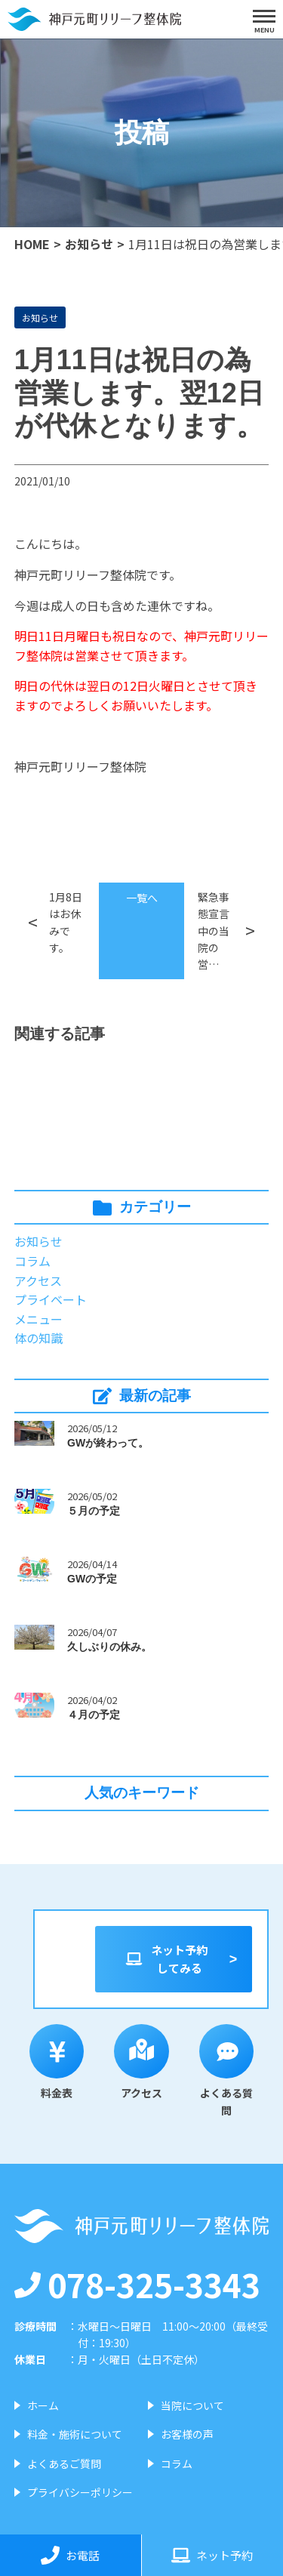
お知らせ (89, 244)
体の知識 (38, 1338)
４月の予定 (93, 1715)
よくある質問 (226, 2071)
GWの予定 (92, 1579)
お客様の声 (187, 2434)
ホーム (43, 2405)
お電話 (70, 2555)
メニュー (38, 1319)
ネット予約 (212, 2555)
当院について (192, 2405)
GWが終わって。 (108, 1443)
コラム (32, 1261)
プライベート (50, 1299)
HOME (32, 244)
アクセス (38, 1280)
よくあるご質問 (64, 2463)
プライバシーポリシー (80, 2492)
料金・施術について (74, 2434)
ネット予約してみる (166, 1959)
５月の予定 (93, 1511)
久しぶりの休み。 (109, 1647)
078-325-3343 (137, 2283)
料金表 (57, 2062)
